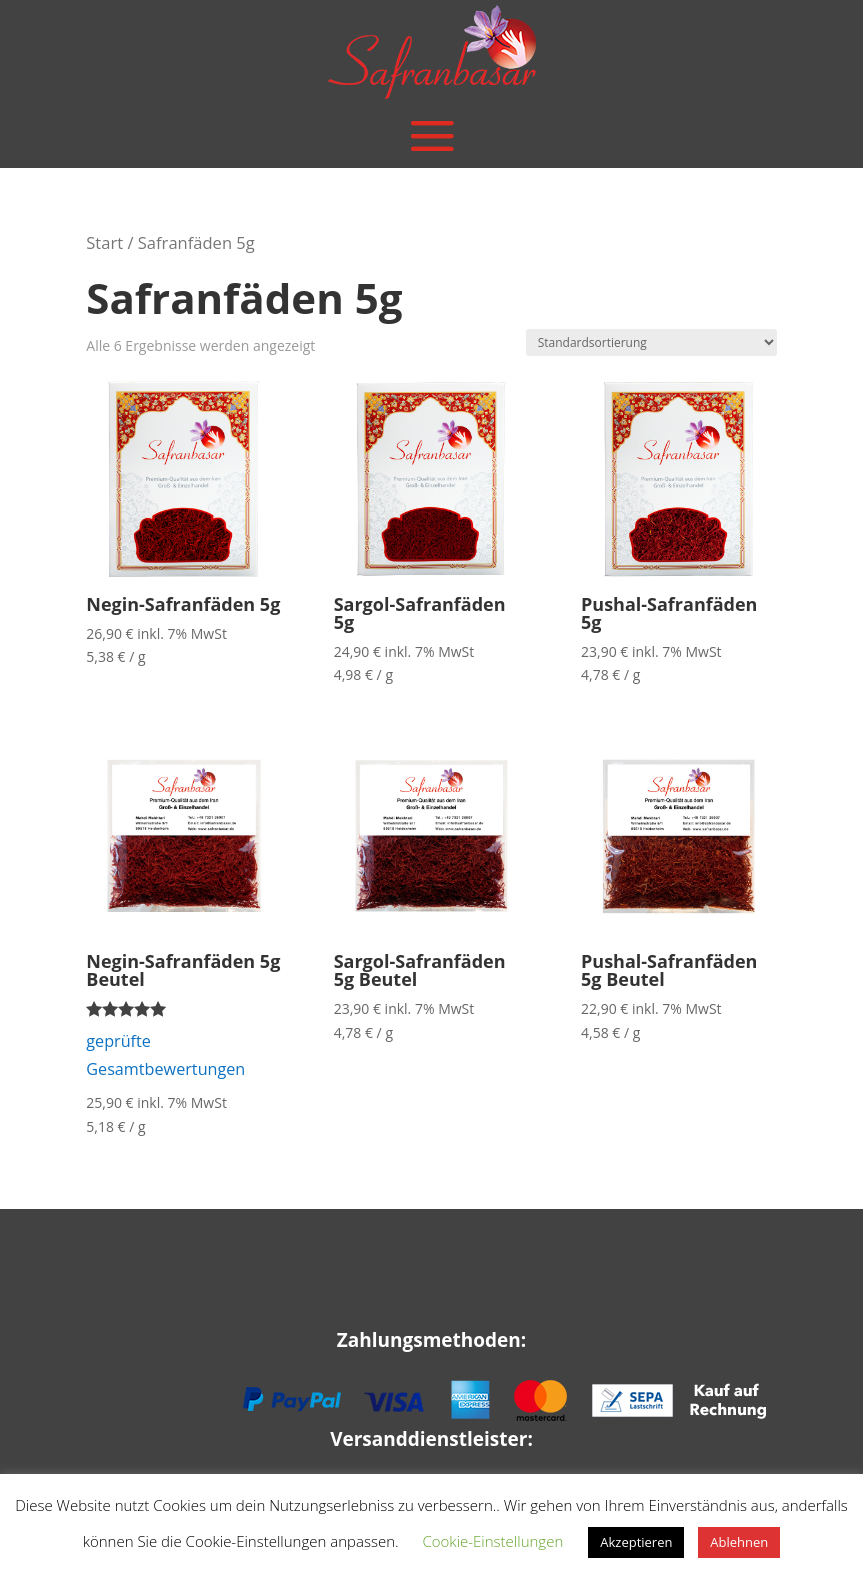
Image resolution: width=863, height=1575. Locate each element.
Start (104, 242)
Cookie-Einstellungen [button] (492, 1541)
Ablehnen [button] (739, 1542)
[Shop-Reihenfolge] (651, 342)
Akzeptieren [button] (636, 1542)
